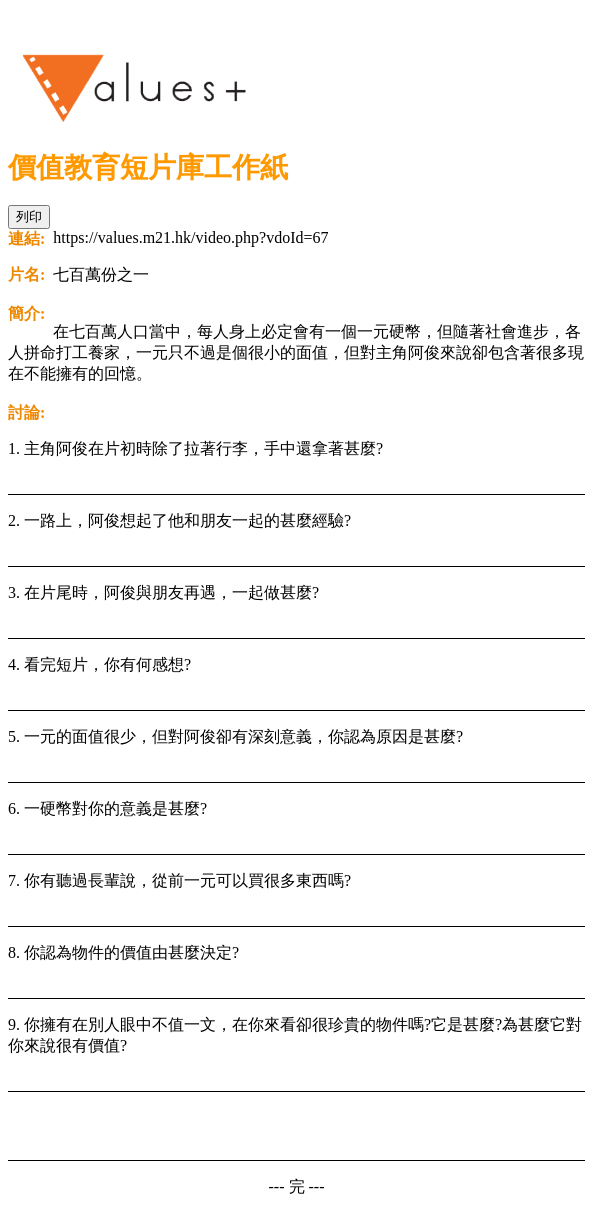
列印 (29, 216)
